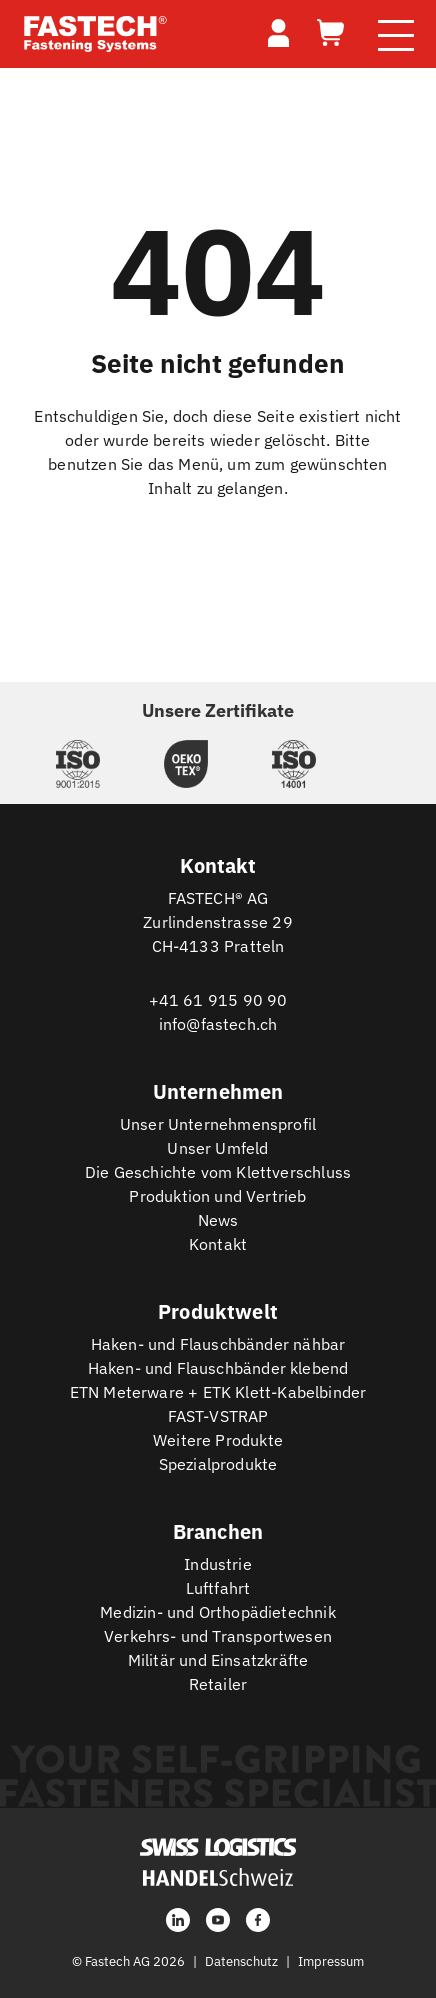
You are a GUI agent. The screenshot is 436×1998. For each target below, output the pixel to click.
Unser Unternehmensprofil (218, 1124)
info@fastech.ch (218, 1024)
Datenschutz (241, 1961)
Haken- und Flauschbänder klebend (218, 1368)
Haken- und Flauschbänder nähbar (218, 1344)
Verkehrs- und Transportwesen (218, 1636)
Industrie (218, 1564)
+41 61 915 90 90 (218, 1000)
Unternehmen (218, 1091)
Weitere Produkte (218, 1440)
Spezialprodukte (218, 1464)
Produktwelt (218, 1311)
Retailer (218, 1684)
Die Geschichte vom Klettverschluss (218, 1172)
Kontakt (218, 1244)
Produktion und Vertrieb (217, 1196)
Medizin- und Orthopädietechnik (217, 1612)
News (218, 1220)
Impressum (331, 1961)
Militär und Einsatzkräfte (218, 1660)
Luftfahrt (218, 1588)
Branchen (218, 1531)
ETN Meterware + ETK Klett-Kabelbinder (218, 1392)
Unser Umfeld (217, 1148)
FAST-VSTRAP (218, 1416)
